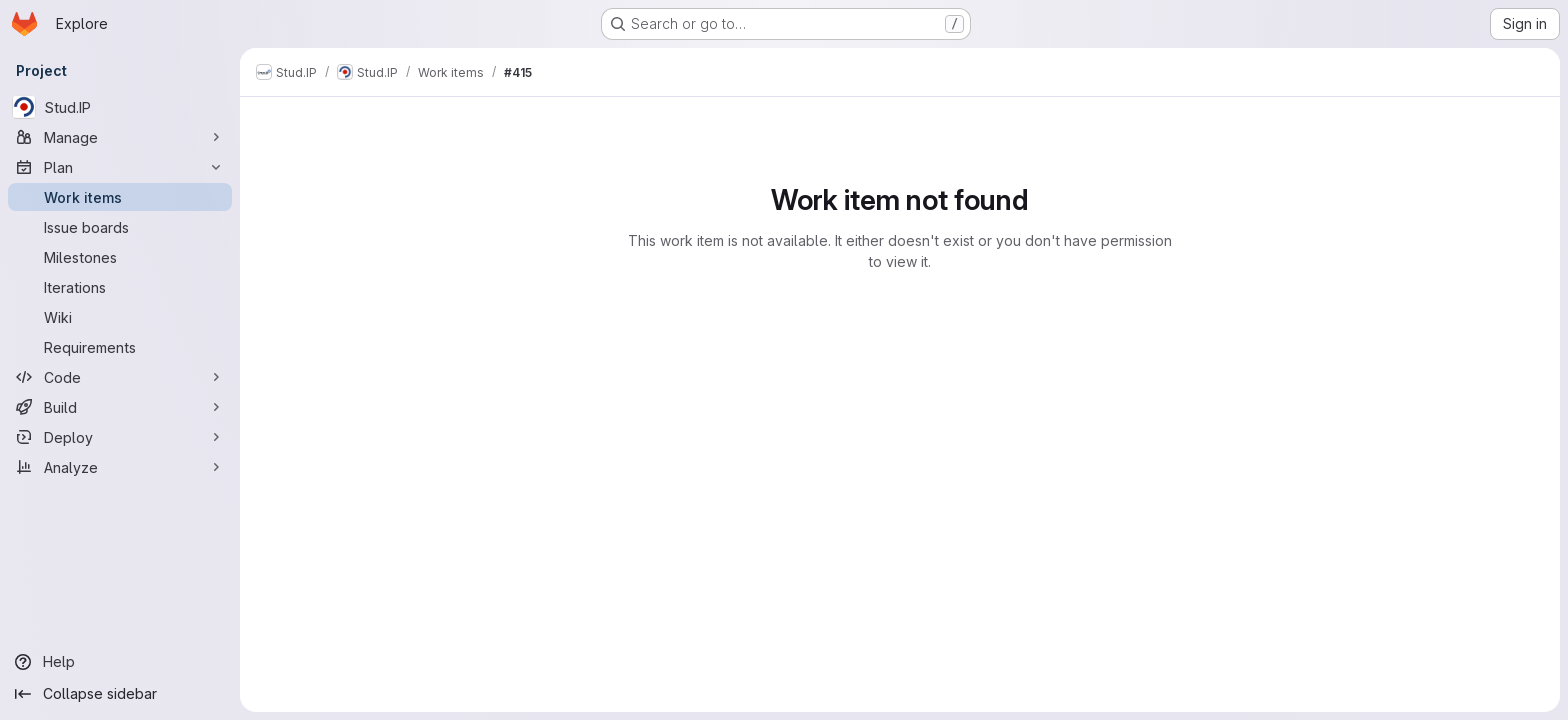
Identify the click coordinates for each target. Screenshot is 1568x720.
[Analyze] (120, 467)
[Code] (120, 377)
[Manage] (120, 137)
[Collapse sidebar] (120, 694)
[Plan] (120, 167)
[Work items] (120, 197)
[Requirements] (120, 347)
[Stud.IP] (120, 107)
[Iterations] (120, 287)
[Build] (120, 407)
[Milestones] (120, 257)
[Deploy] (120, 437)
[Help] (120, 662)
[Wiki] (120, 317)
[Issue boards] (120, 227)
